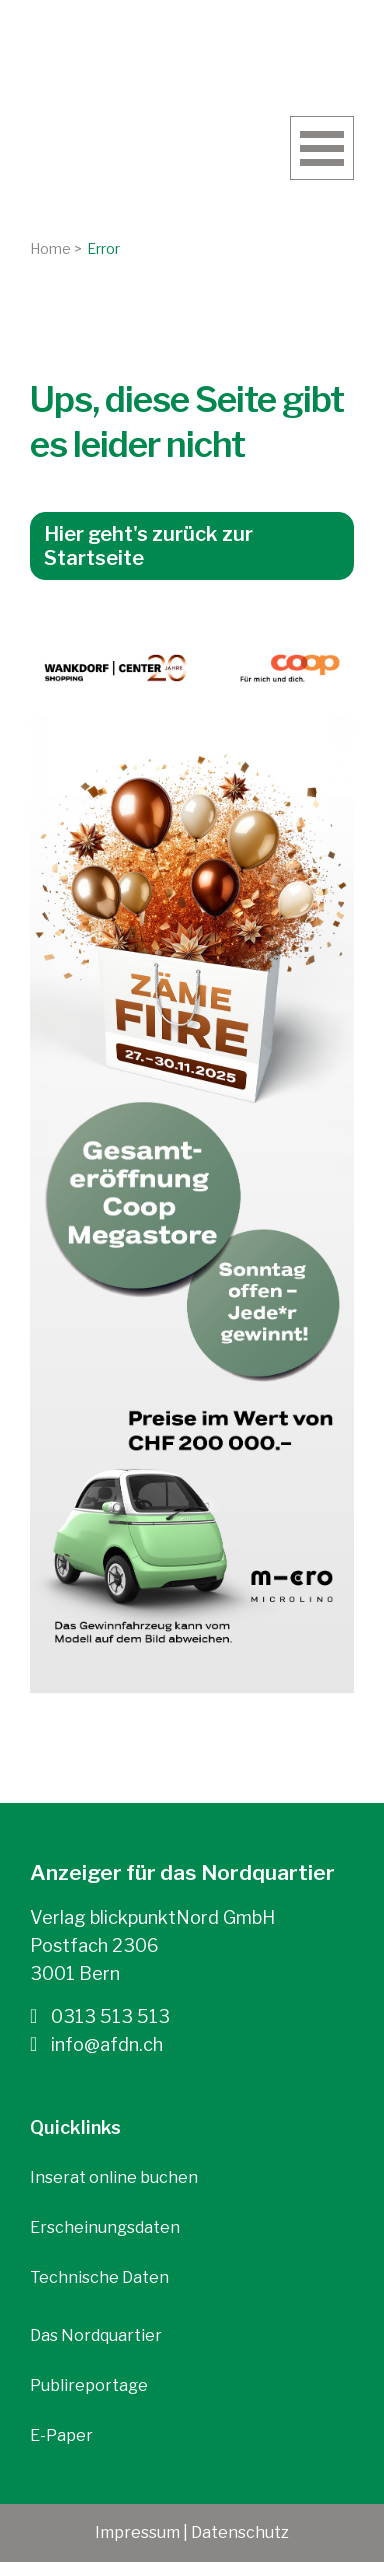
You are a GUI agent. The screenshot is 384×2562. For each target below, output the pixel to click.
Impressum (137, 2532)
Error (103, 248)
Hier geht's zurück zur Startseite (148, 546)
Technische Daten (99, 2277)
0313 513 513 (100, 2016)
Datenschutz (240, 2532)
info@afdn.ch (96, 2044)
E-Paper (61, 2435)
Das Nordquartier (96, 2335)
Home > (56, 248)
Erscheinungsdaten (105, 2227)
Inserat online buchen (114, 2177)
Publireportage (89, 2385)
